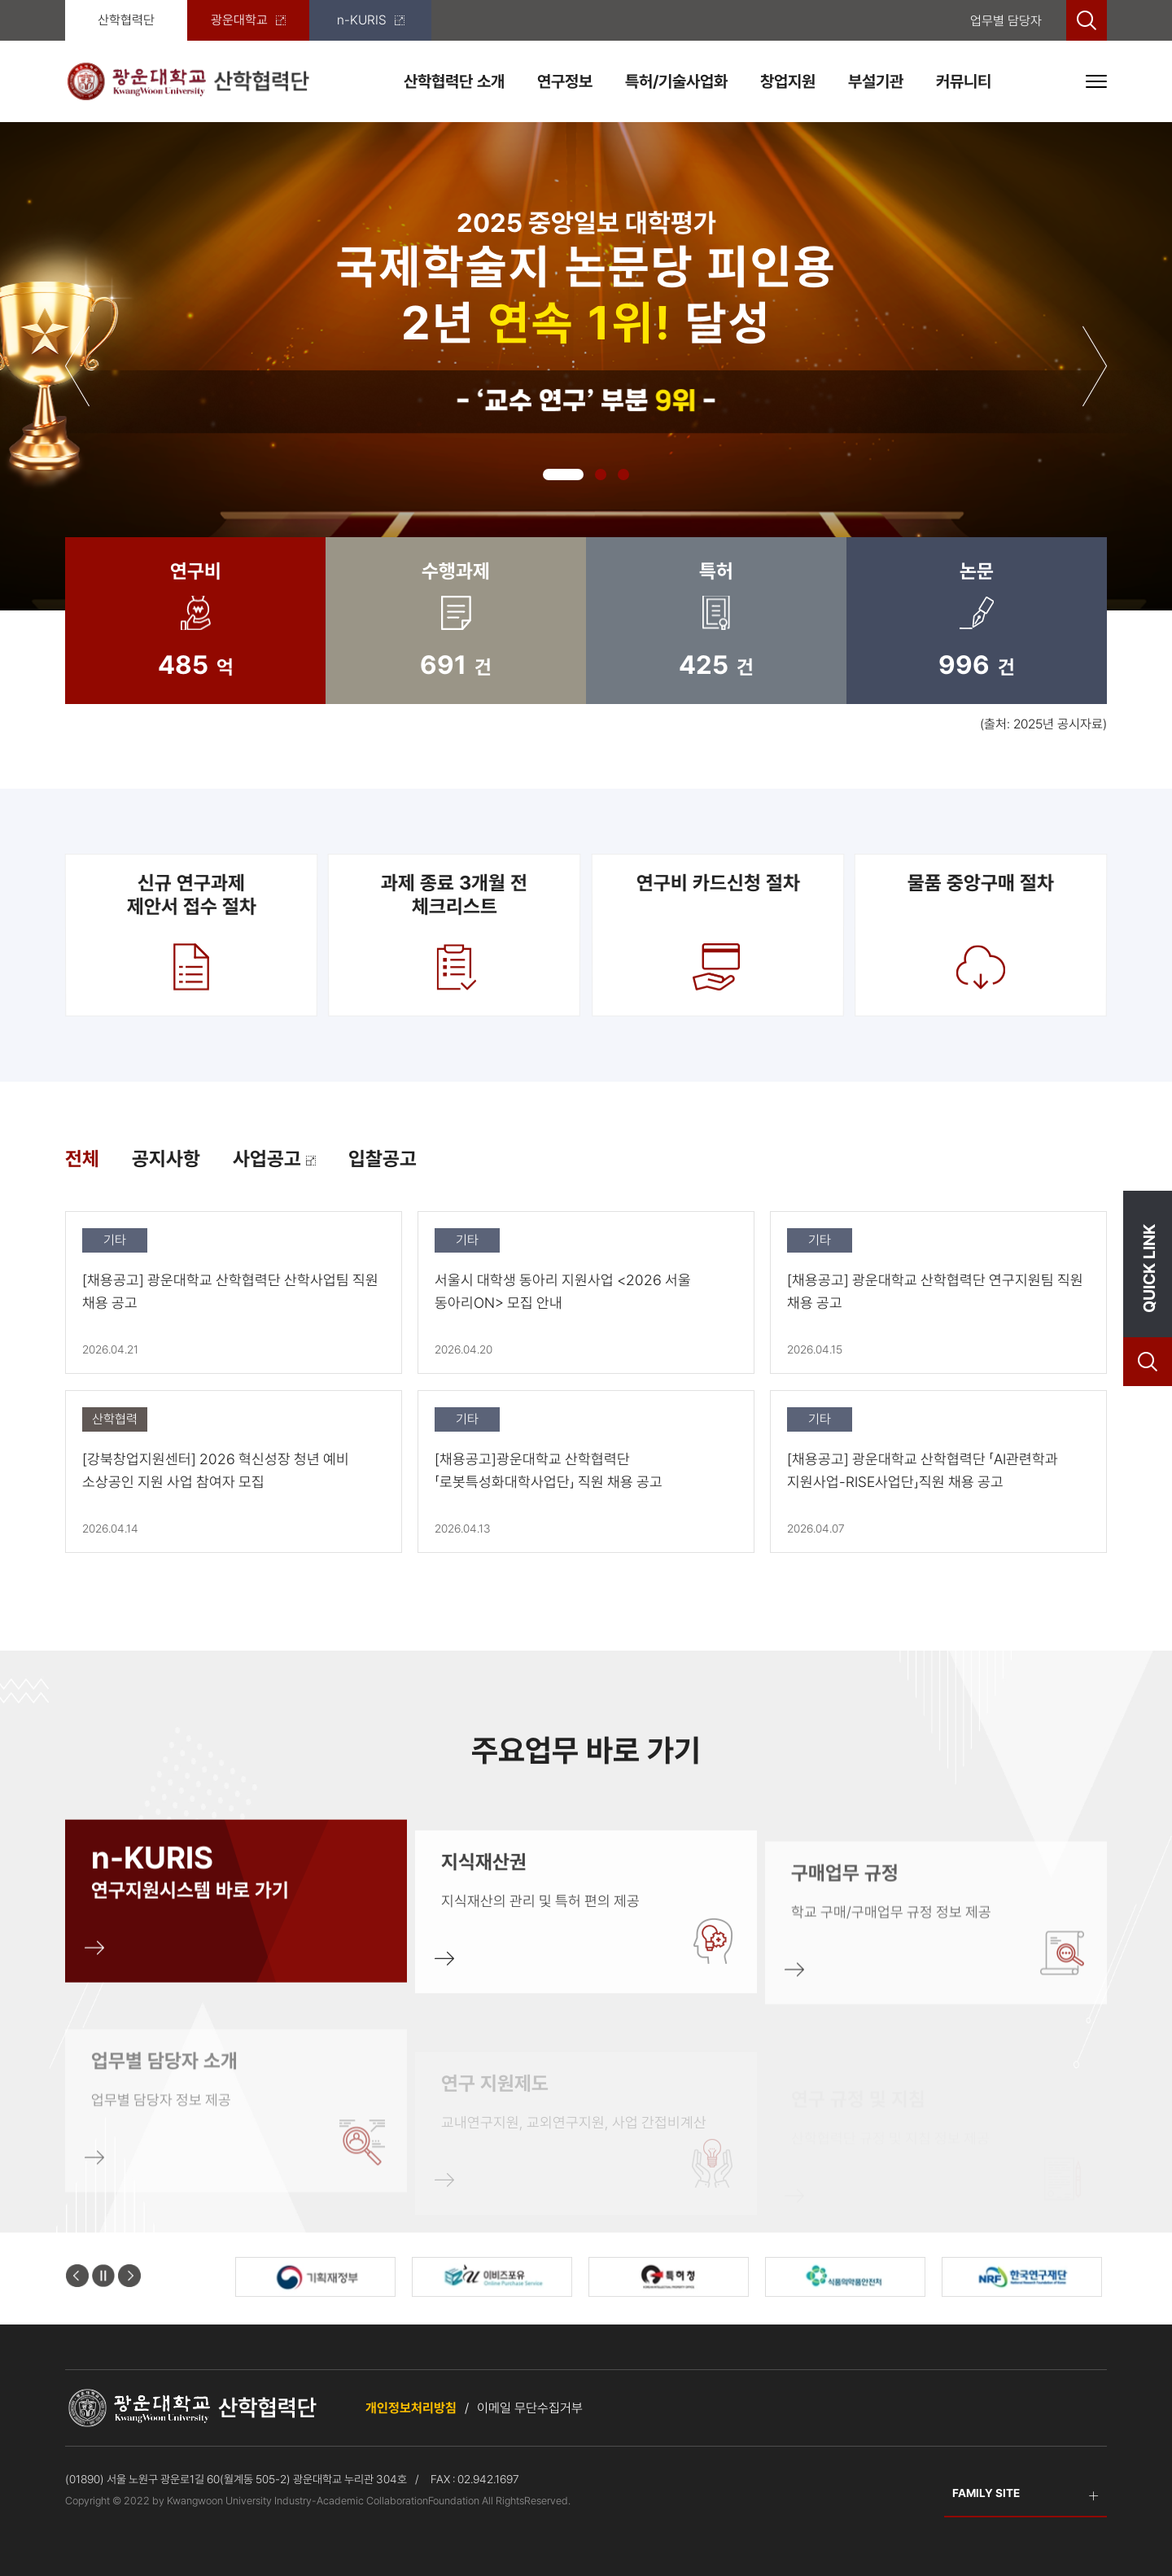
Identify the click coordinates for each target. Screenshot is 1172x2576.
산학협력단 (126, 20)
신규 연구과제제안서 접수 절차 (191, 934)
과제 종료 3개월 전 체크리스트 (454, 934)
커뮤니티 (963, 81)
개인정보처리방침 (411, 2408)
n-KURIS (371, 20)
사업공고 (274, 1158)
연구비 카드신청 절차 (717, 934)
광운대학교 (248, 20)
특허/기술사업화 (676, 81)
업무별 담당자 (1006, 20)
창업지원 (788, 81)
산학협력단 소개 (454, 81)
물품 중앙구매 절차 (981, 934)
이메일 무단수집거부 (530, 2408)
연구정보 (565, 81)
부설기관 (875, 81)
